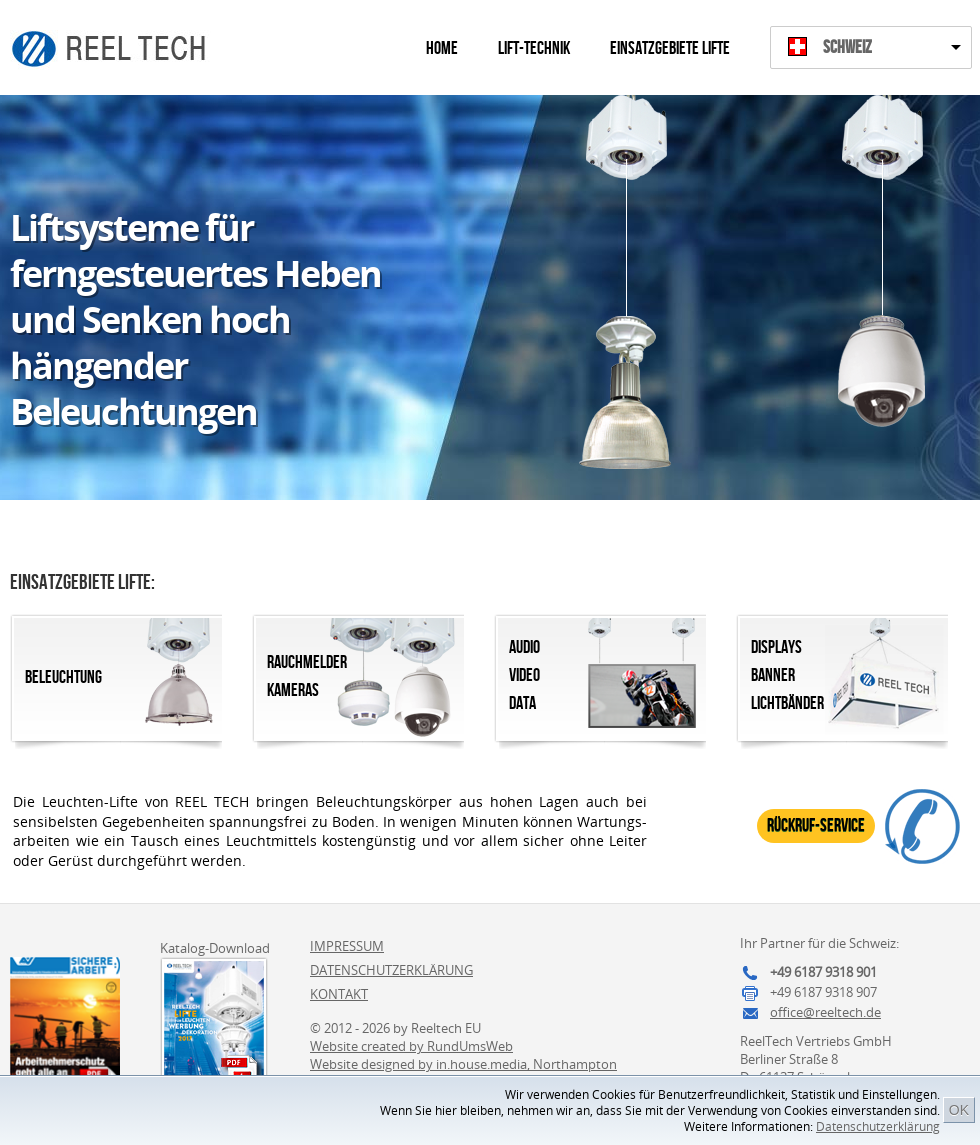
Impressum (347, 946)
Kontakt (339, 994)
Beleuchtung (63, 677)
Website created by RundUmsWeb (411, 1046)
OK (959, 1110)
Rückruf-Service (816, 825)
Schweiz (847, 47)
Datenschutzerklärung (878, 1126)
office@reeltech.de (825, 1012)
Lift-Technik (534, 48)
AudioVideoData (524, 675)
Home (442, 48)
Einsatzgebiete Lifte (670, 48)
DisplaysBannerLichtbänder (787, 675)
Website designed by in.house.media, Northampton (463, 1064)
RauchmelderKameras (307, 676)
